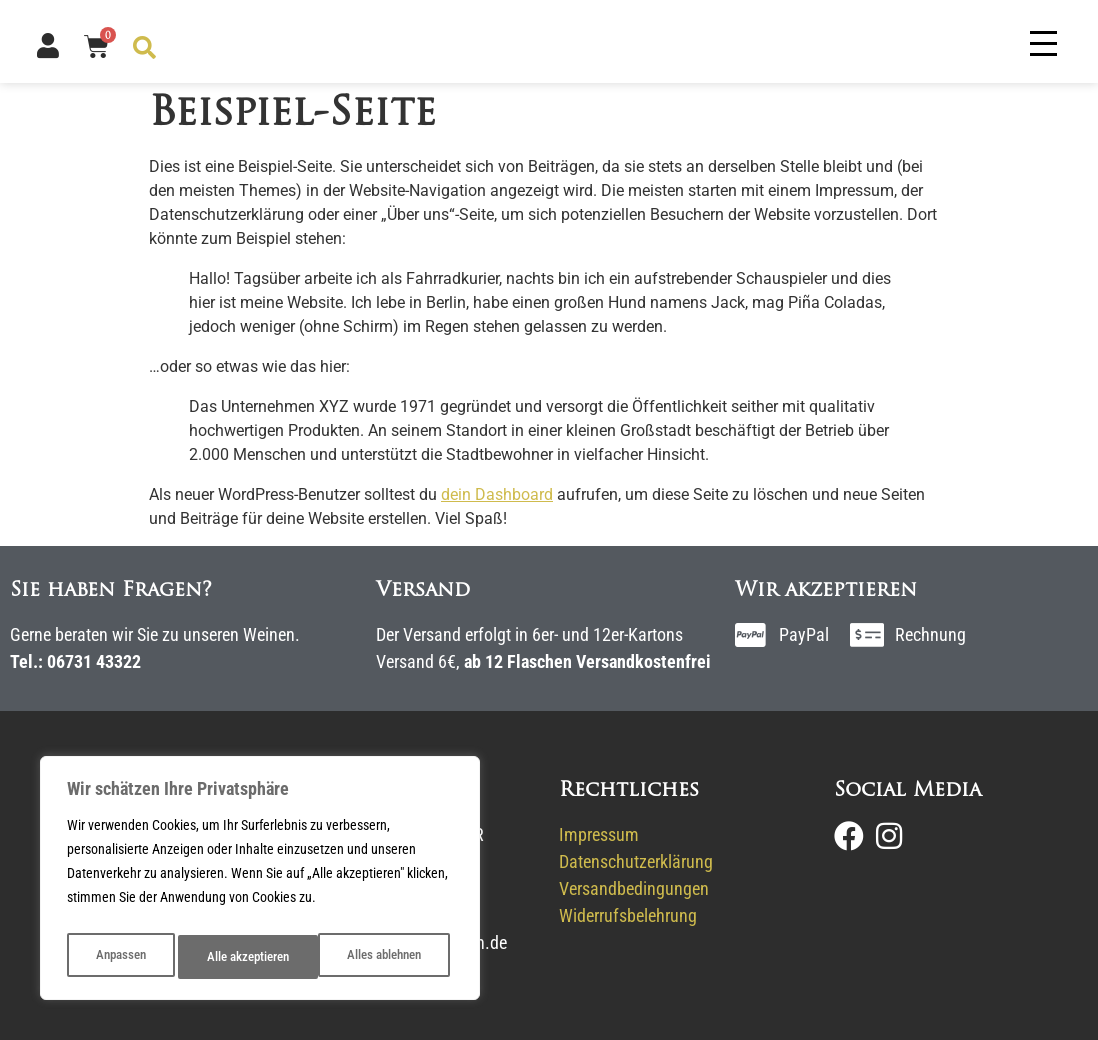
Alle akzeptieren (384, 957)
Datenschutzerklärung (636, 861)
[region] (260, 883)
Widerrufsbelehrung (628, 915)
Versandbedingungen (634, 888)
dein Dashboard (497, 494)
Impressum (599, 834)
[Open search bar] (143, 46)
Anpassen (118, 957)
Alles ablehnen (243, 957)
